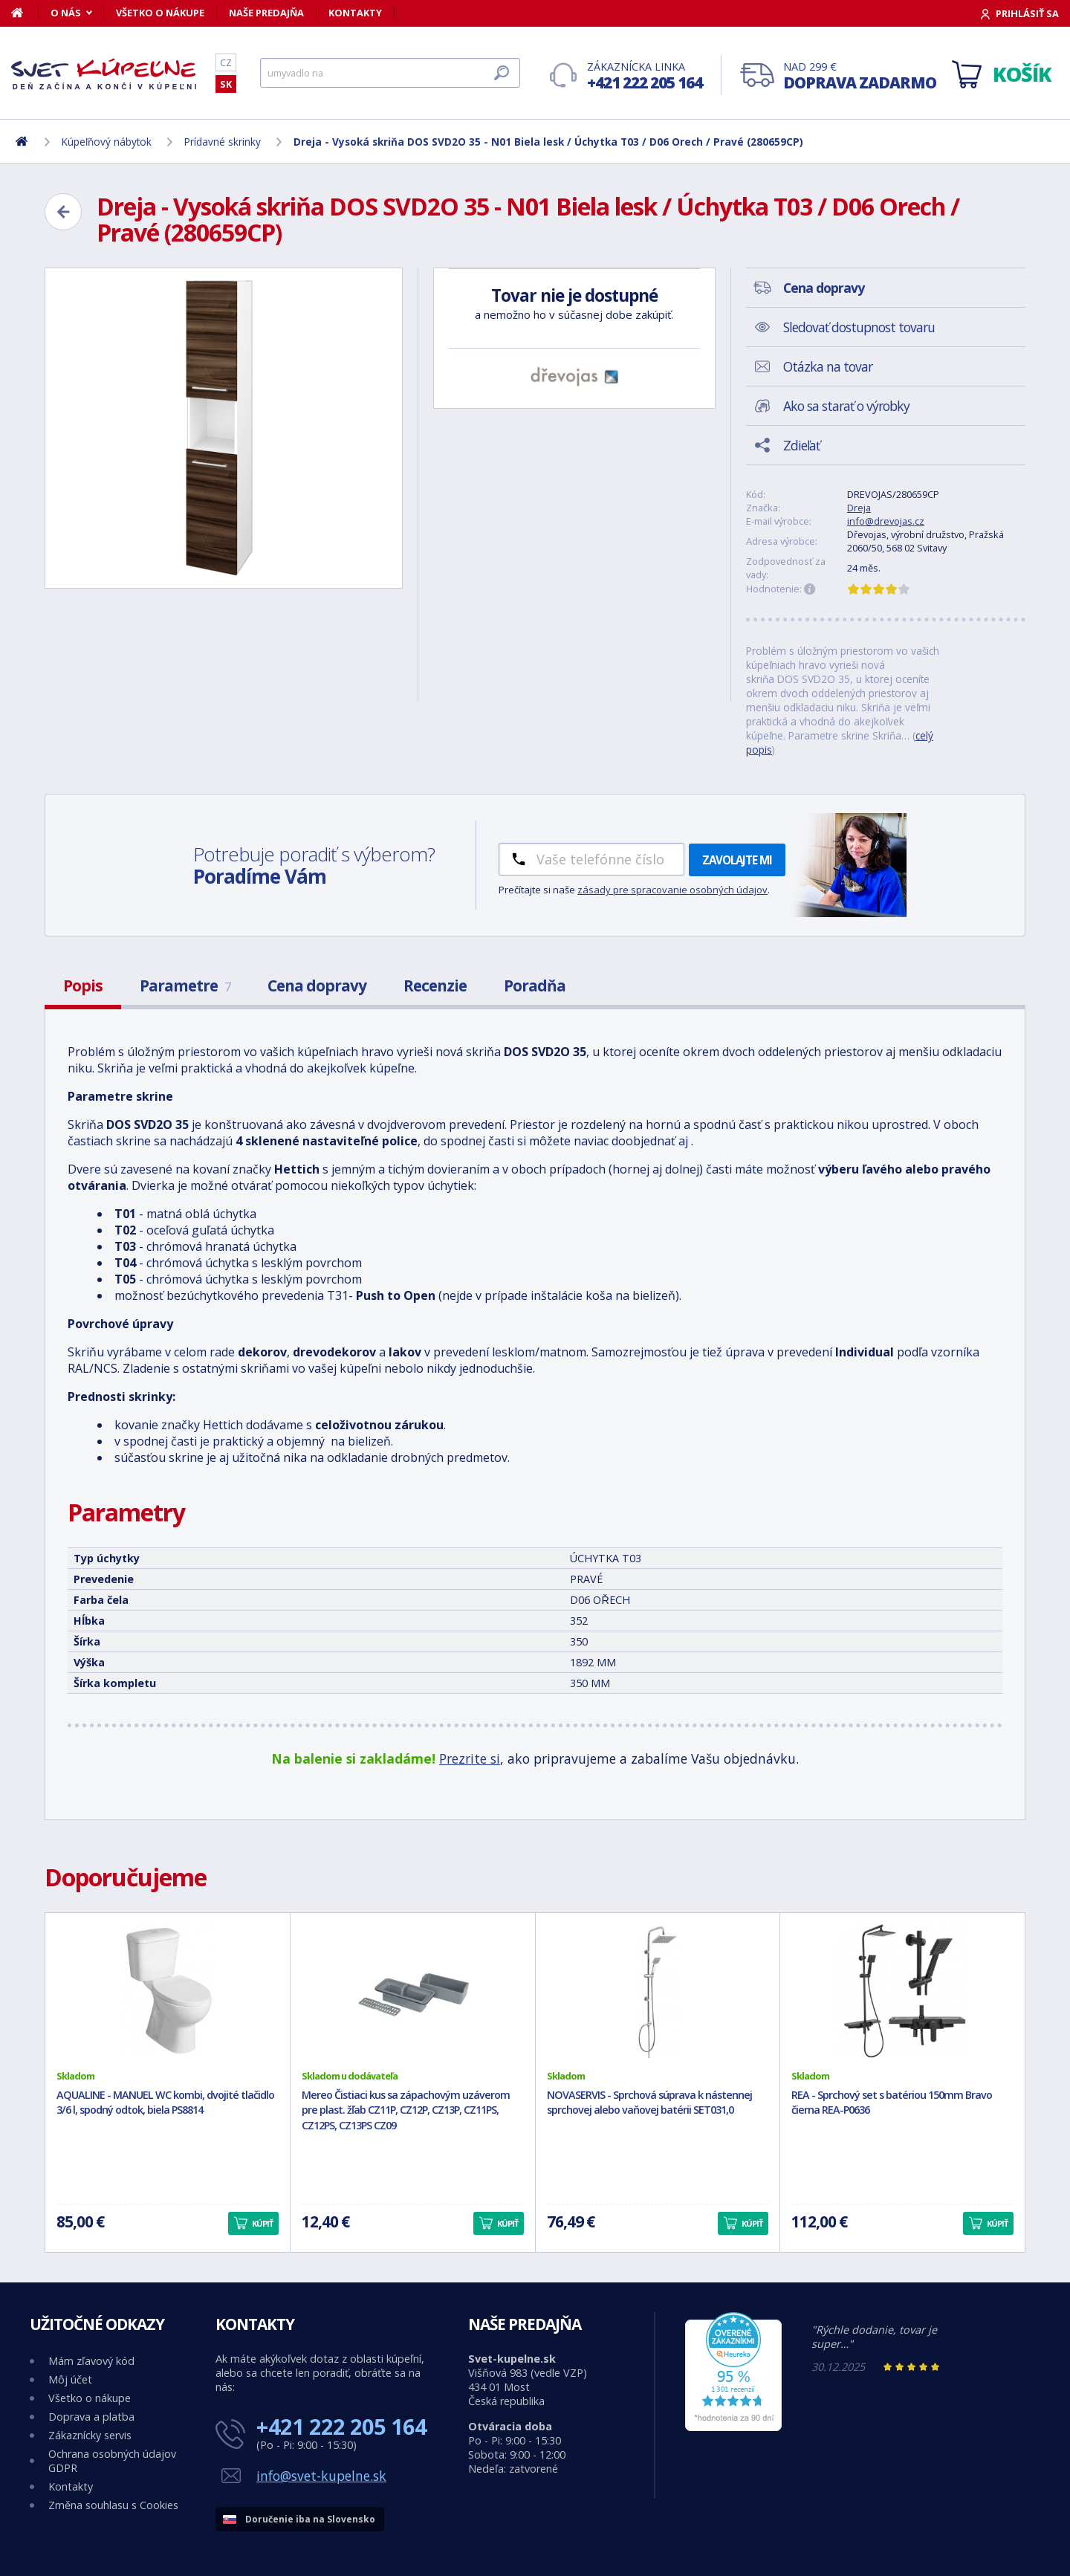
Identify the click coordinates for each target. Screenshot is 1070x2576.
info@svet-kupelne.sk (321, 2476)
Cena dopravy (317, 985)
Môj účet (70, 2379)
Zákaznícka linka (644, 76)
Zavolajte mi (737, 859)
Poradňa (534, 985)
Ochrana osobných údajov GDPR (112, 2461)
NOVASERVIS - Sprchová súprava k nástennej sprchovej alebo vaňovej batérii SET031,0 (649, 2102)
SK (226, 84)
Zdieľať (801, 445)
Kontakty (355, 12)
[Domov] (25, 12)
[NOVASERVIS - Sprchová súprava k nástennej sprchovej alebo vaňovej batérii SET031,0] (658, 1991)
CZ (226, 62)
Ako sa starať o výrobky (846, 406)
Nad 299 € (859, 76)
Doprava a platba (91, 2417)
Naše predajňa (266, 12)
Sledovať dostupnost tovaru (859, 327)
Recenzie (435, 985)
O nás (66, 12)
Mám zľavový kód (91, 2361)
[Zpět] (63, 211)
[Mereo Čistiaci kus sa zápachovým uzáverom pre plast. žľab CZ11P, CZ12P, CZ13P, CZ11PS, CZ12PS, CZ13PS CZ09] (413, 1991)
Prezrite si (469, 1758)
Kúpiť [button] (262, 2223)
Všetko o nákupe (160, 12)
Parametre (185, 985)
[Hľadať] (390, 73)
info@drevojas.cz (885, 521)
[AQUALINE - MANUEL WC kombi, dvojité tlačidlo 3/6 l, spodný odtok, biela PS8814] (167, 1991)
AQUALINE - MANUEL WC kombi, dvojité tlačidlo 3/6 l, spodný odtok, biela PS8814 (165, 2102)
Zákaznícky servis (90, 2435)
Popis (83, 985)
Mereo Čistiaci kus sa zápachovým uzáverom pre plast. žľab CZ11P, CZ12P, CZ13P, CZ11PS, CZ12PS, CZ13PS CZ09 (406, 2110)
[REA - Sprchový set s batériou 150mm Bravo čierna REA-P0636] (902, 1991)
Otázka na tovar (827, 366)
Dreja (859, 507)
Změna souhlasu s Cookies (113, 2505)
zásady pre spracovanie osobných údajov (672, 889)
